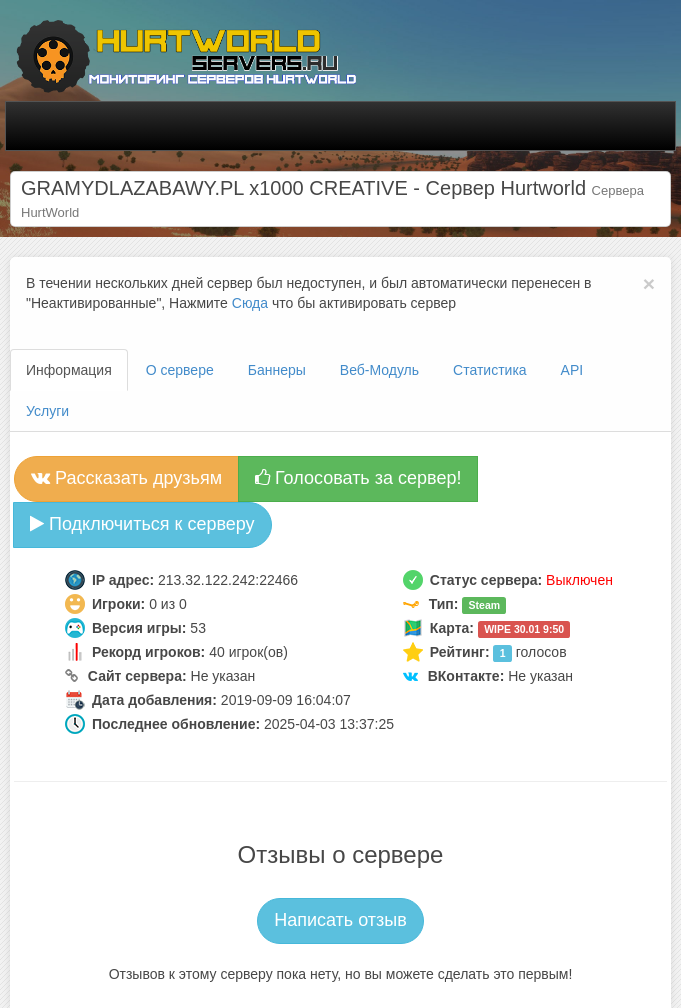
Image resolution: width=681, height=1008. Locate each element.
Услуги (47, 411)
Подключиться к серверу (142, 524)
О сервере (180, 370)
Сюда (250, 303)
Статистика (490, 370)
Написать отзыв (340, 920)
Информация (69, 370)
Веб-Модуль (379, 370)
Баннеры (277, 370)
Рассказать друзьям (126, 478)
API (572, 370)
